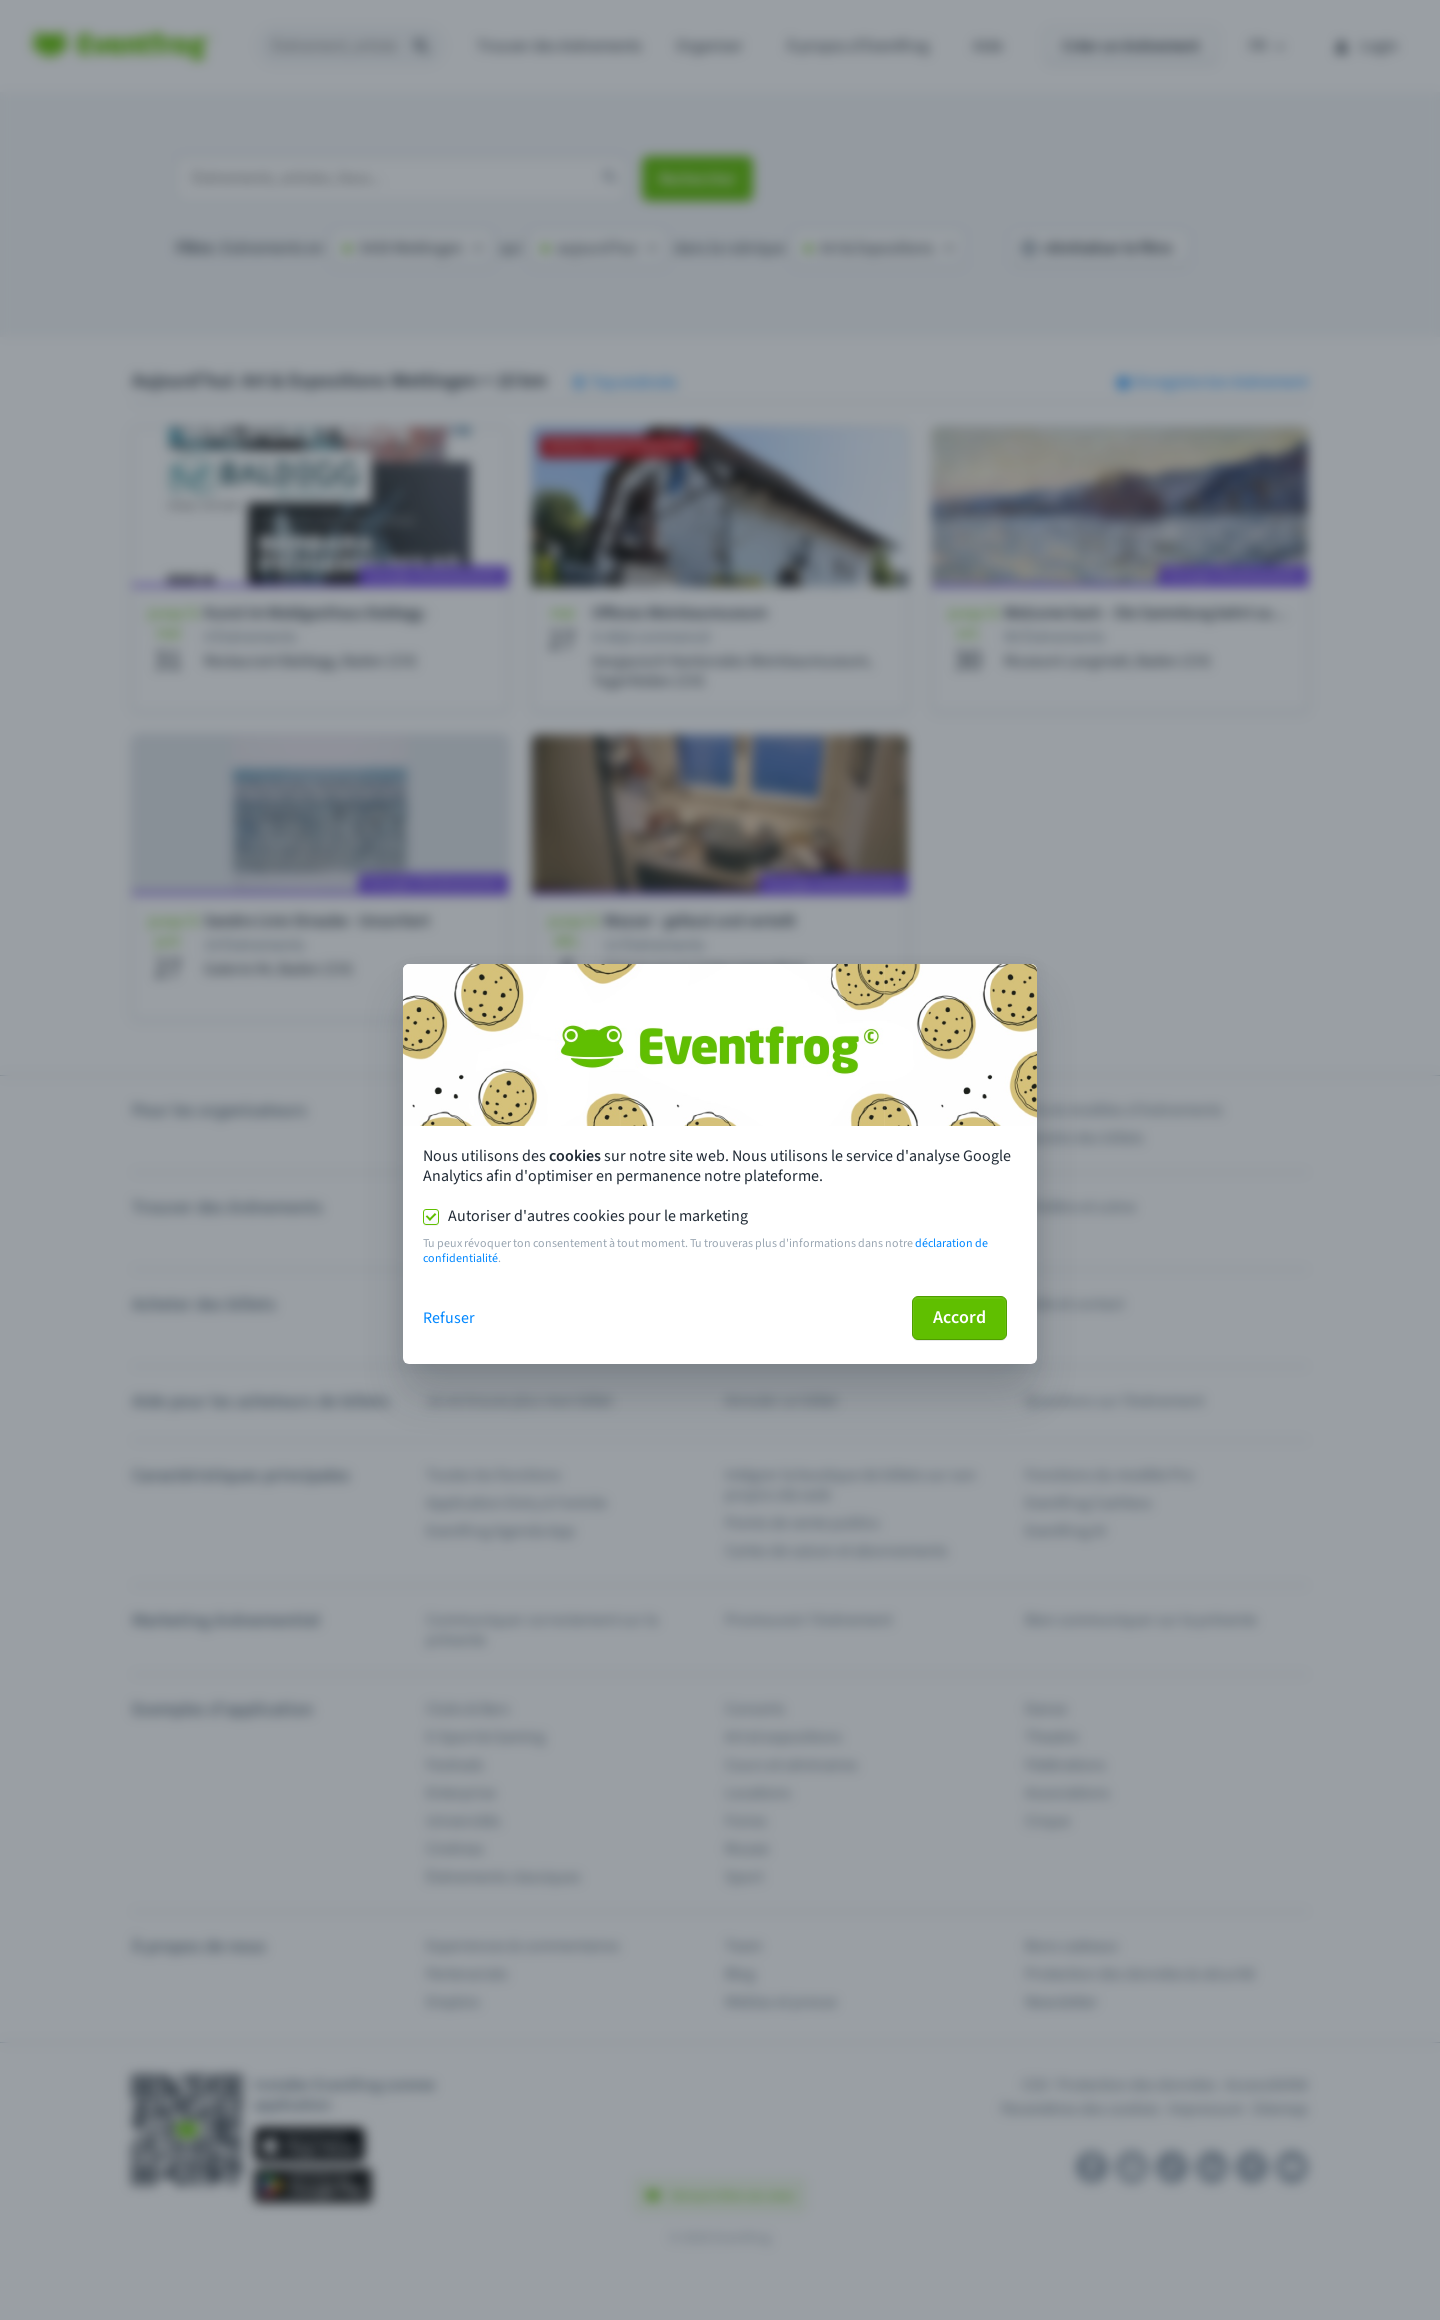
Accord (959, 1317)
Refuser (449, 1318)
